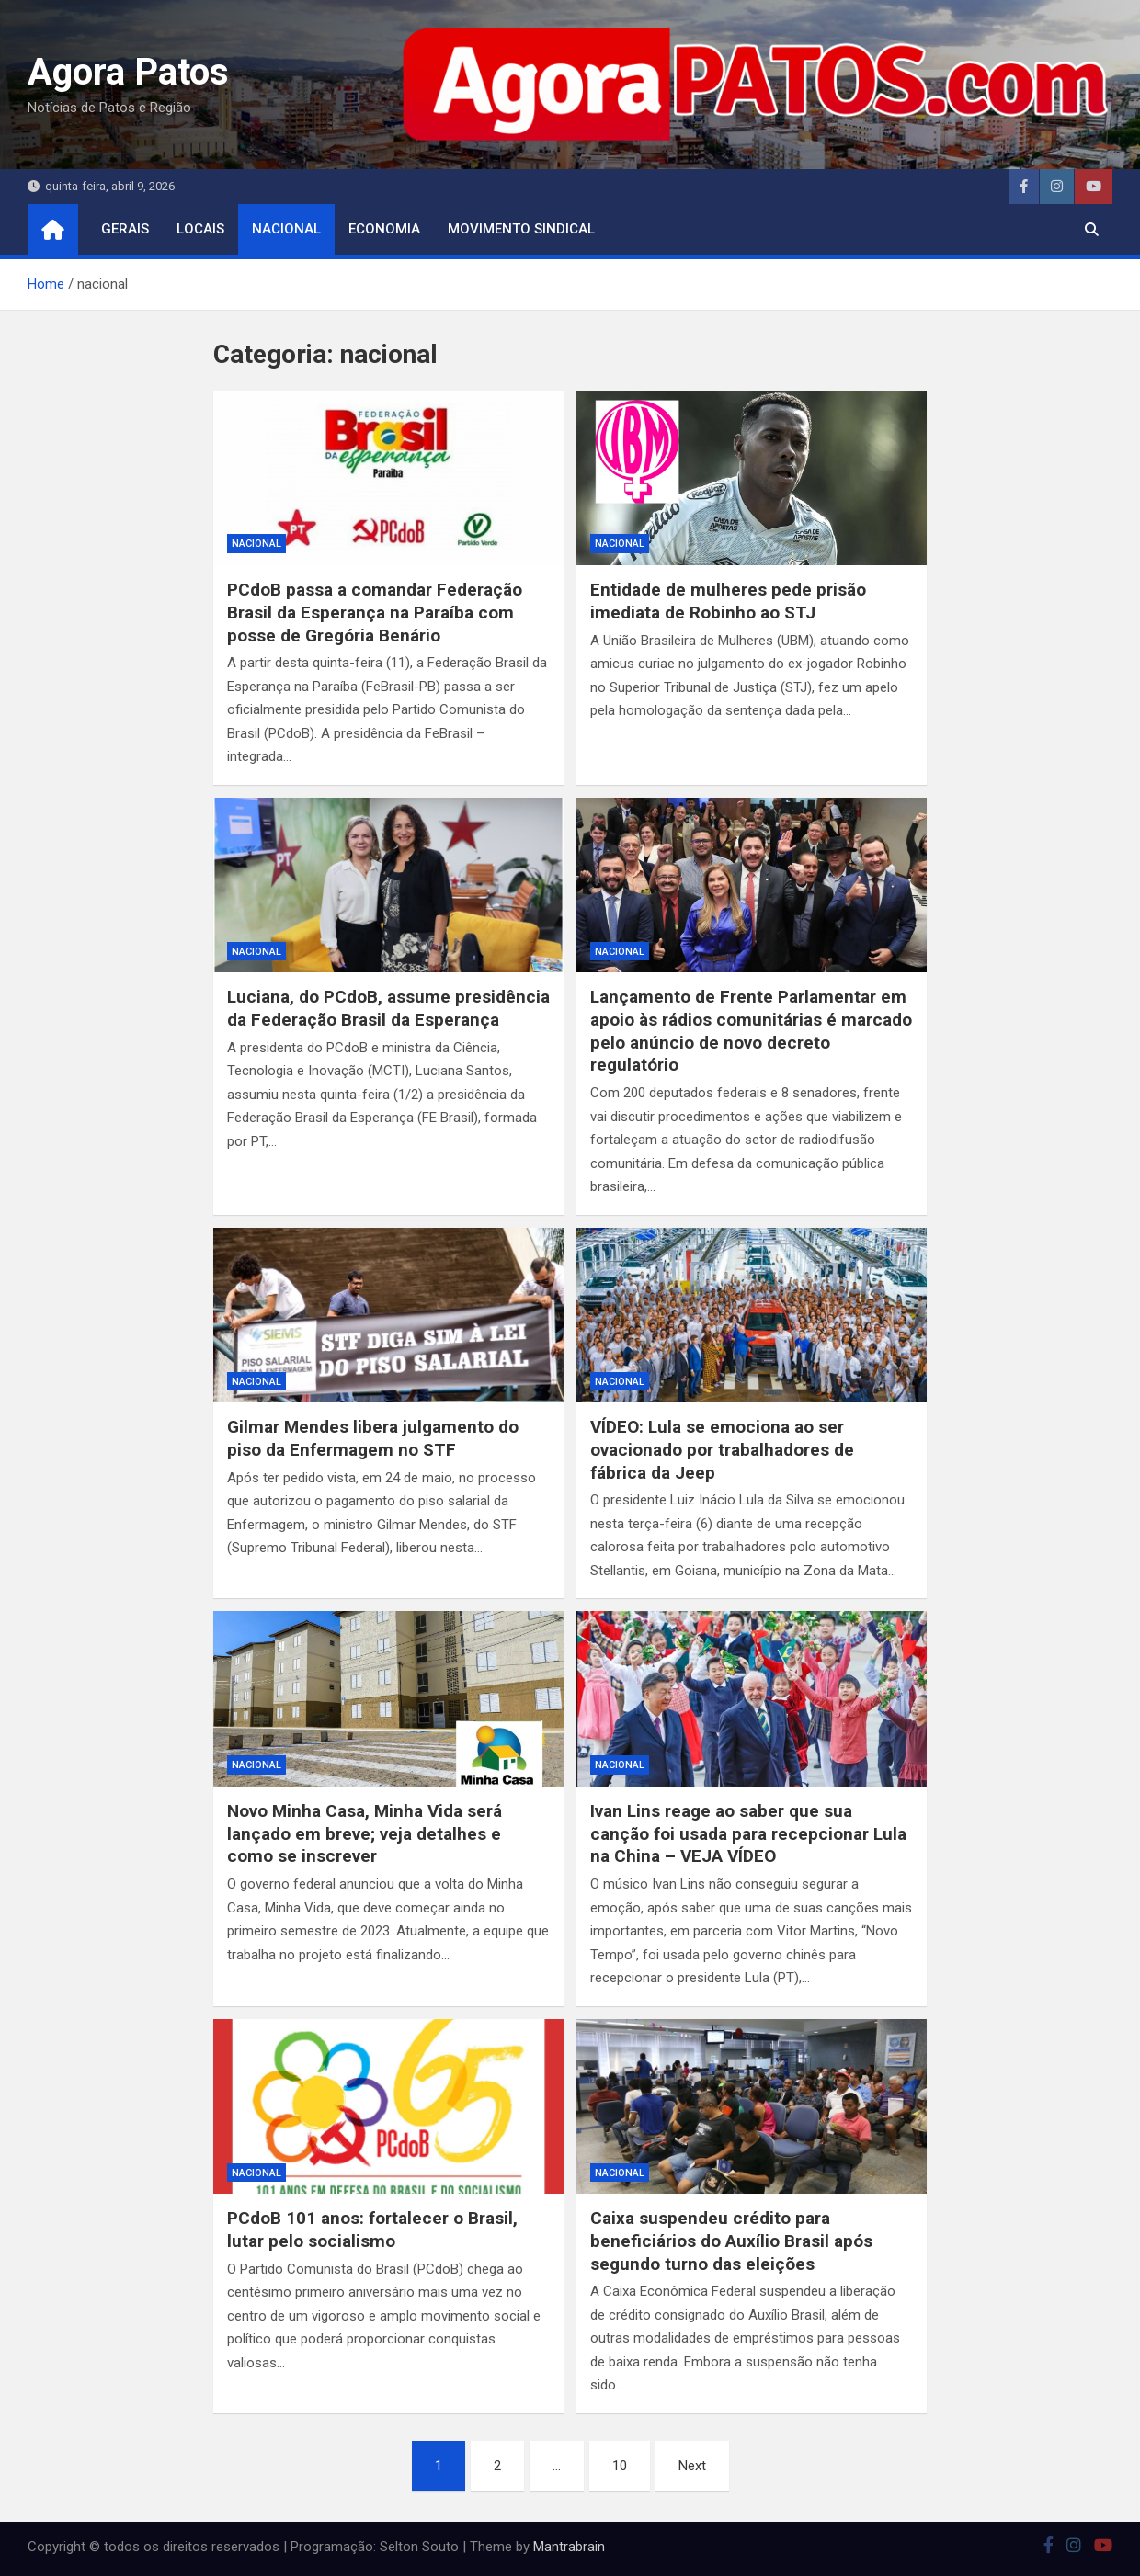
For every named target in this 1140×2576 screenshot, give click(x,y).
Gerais (125, 229)
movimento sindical (521, 229)
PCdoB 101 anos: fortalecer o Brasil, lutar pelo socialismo (372, 2229)
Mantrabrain (569, 2546)
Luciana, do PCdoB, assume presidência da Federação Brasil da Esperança (388, 1008)
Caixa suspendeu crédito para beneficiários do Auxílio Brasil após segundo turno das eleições (731, 2240)
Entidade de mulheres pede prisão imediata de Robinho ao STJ (728, 601)
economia (384, 229)
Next (692, 2465)
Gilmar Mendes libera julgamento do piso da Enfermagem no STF (373, 1438)
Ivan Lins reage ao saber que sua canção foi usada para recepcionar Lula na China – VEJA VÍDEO (748, 1833)
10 (619, 2465)
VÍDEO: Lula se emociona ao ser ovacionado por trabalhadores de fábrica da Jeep (722, 1449)
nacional (286, 229)
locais (200, 229)
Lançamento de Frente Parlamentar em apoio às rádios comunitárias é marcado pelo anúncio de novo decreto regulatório (751, 1030)
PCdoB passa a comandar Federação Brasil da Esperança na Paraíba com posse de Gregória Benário (374, 612)
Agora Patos (128, 72)
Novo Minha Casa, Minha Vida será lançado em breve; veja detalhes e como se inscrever (364, 1833)
